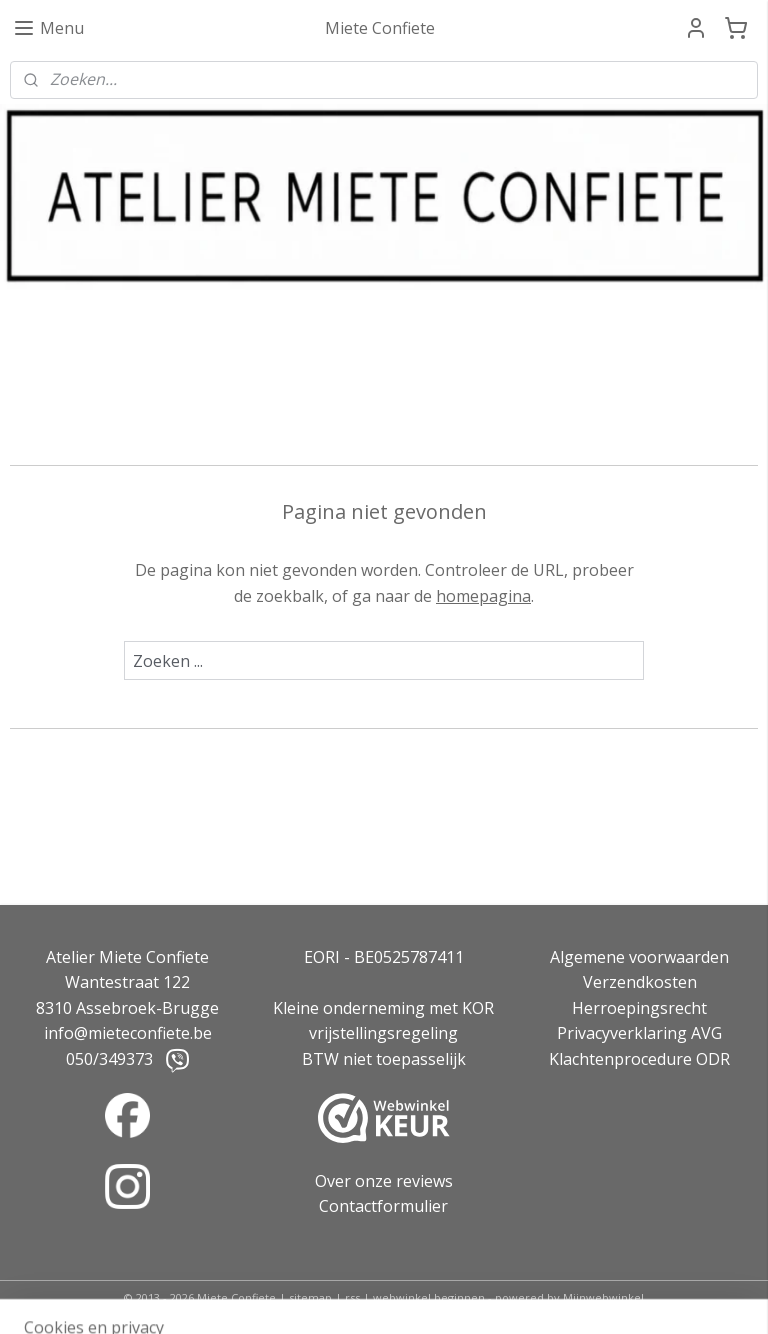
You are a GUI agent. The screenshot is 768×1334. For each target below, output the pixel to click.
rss (352, 1297)
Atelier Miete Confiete (127, 957)
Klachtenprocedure (620, 1059)
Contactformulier (383, 1206)
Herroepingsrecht (639, 1008)
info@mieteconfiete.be (128, 1033)
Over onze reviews (384, 1181)
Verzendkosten (640, 982)
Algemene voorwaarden (639, 957)
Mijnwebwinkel (603, 1297)
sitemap (310, 1297)
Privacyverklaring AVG (639, 1033)
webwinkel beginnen (429, 1297)
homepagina (483, 596)
